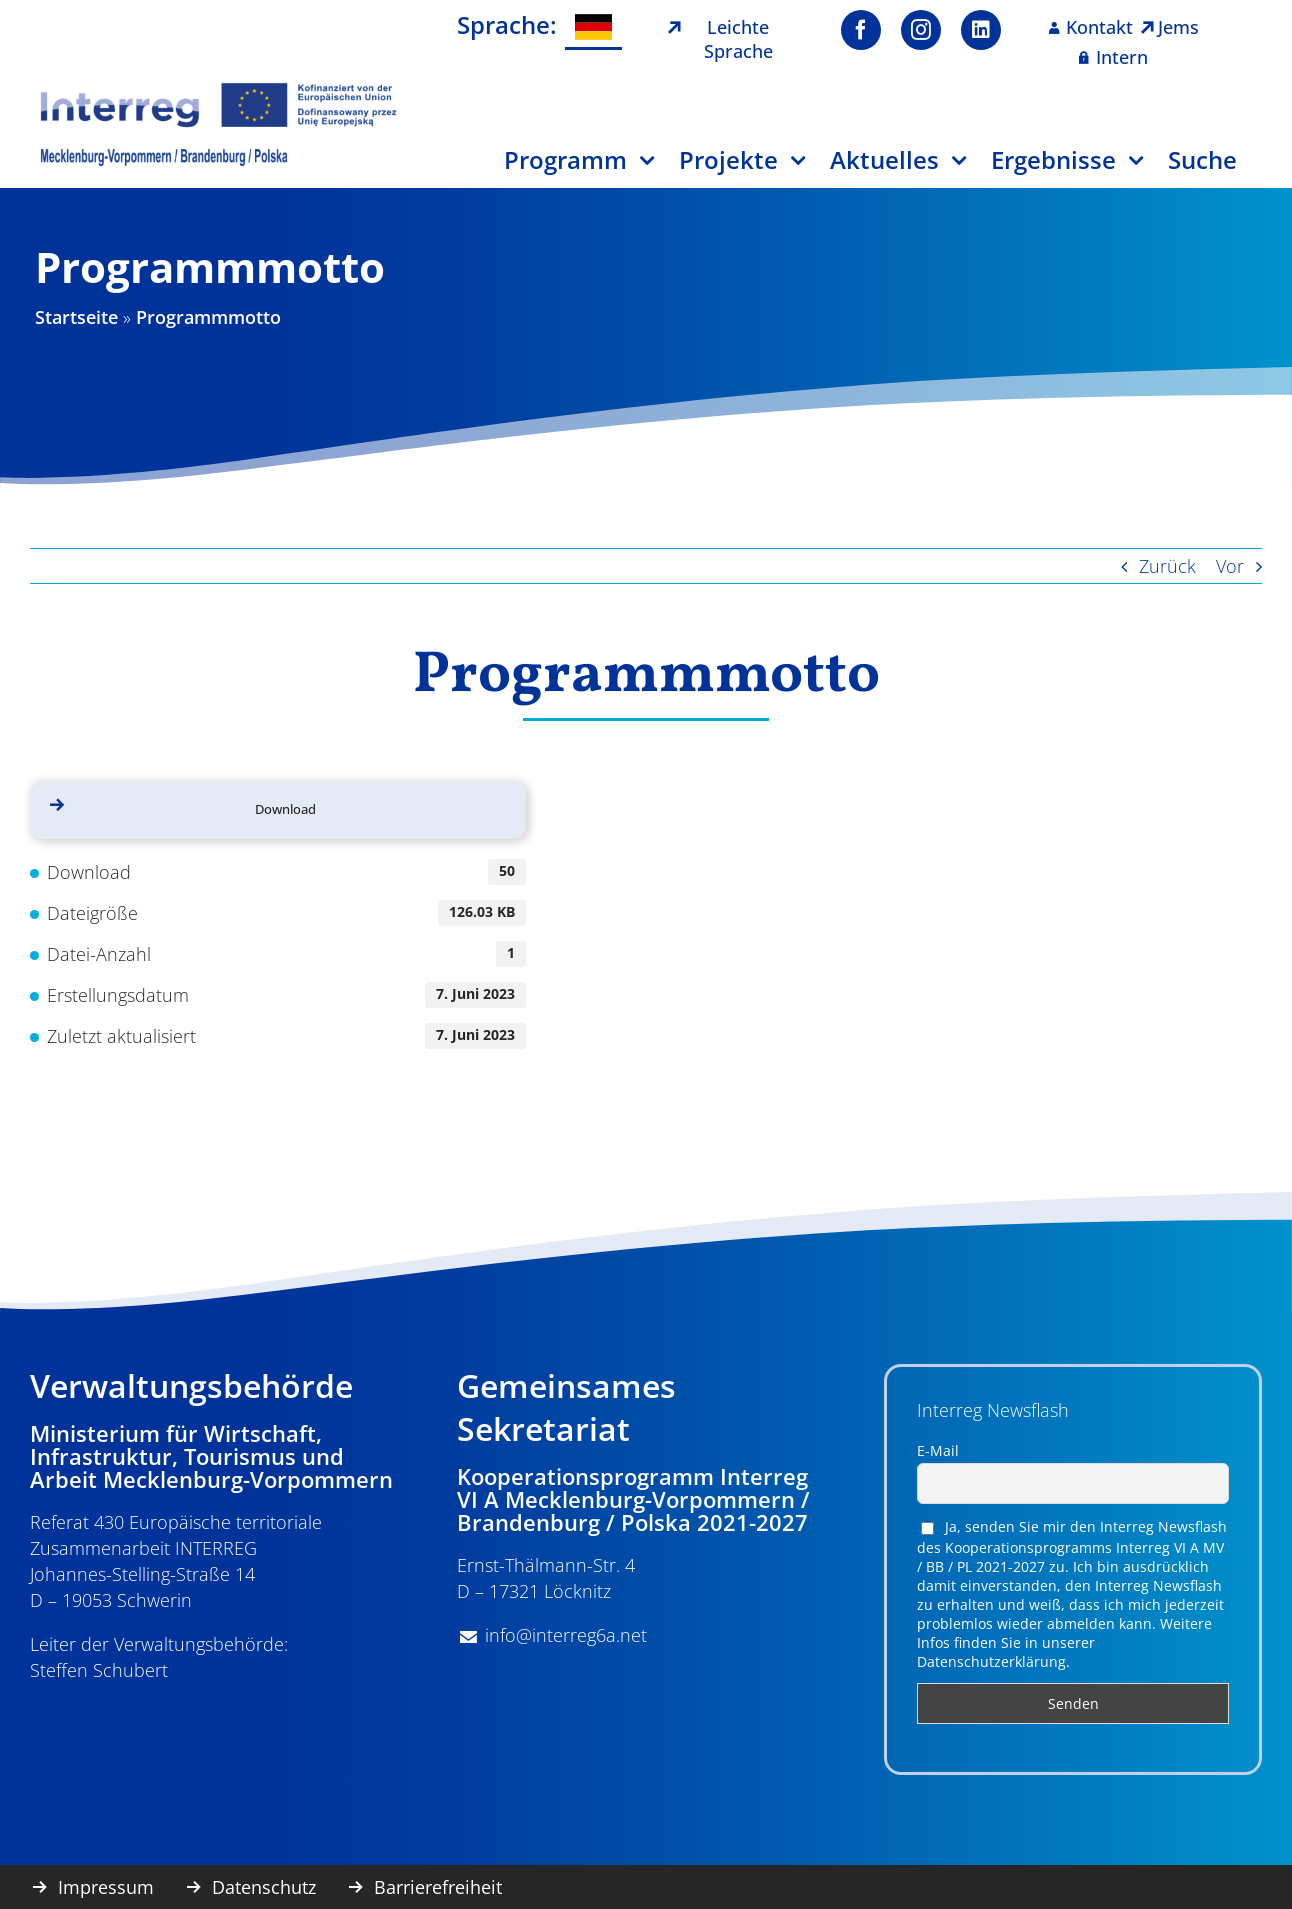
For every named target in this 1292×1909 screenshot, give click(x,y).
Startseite (76, 317)
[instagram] (921, 30)
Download (285, 809)
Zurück (1167, 566)
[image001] (219, 89)
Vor (1230, 566)
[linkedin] (981, 30)
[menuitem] (593, 27)
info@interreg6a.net (566, 1635)
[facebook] (861, 30)
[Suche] (1215, 167)
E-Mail (938, 1450)
